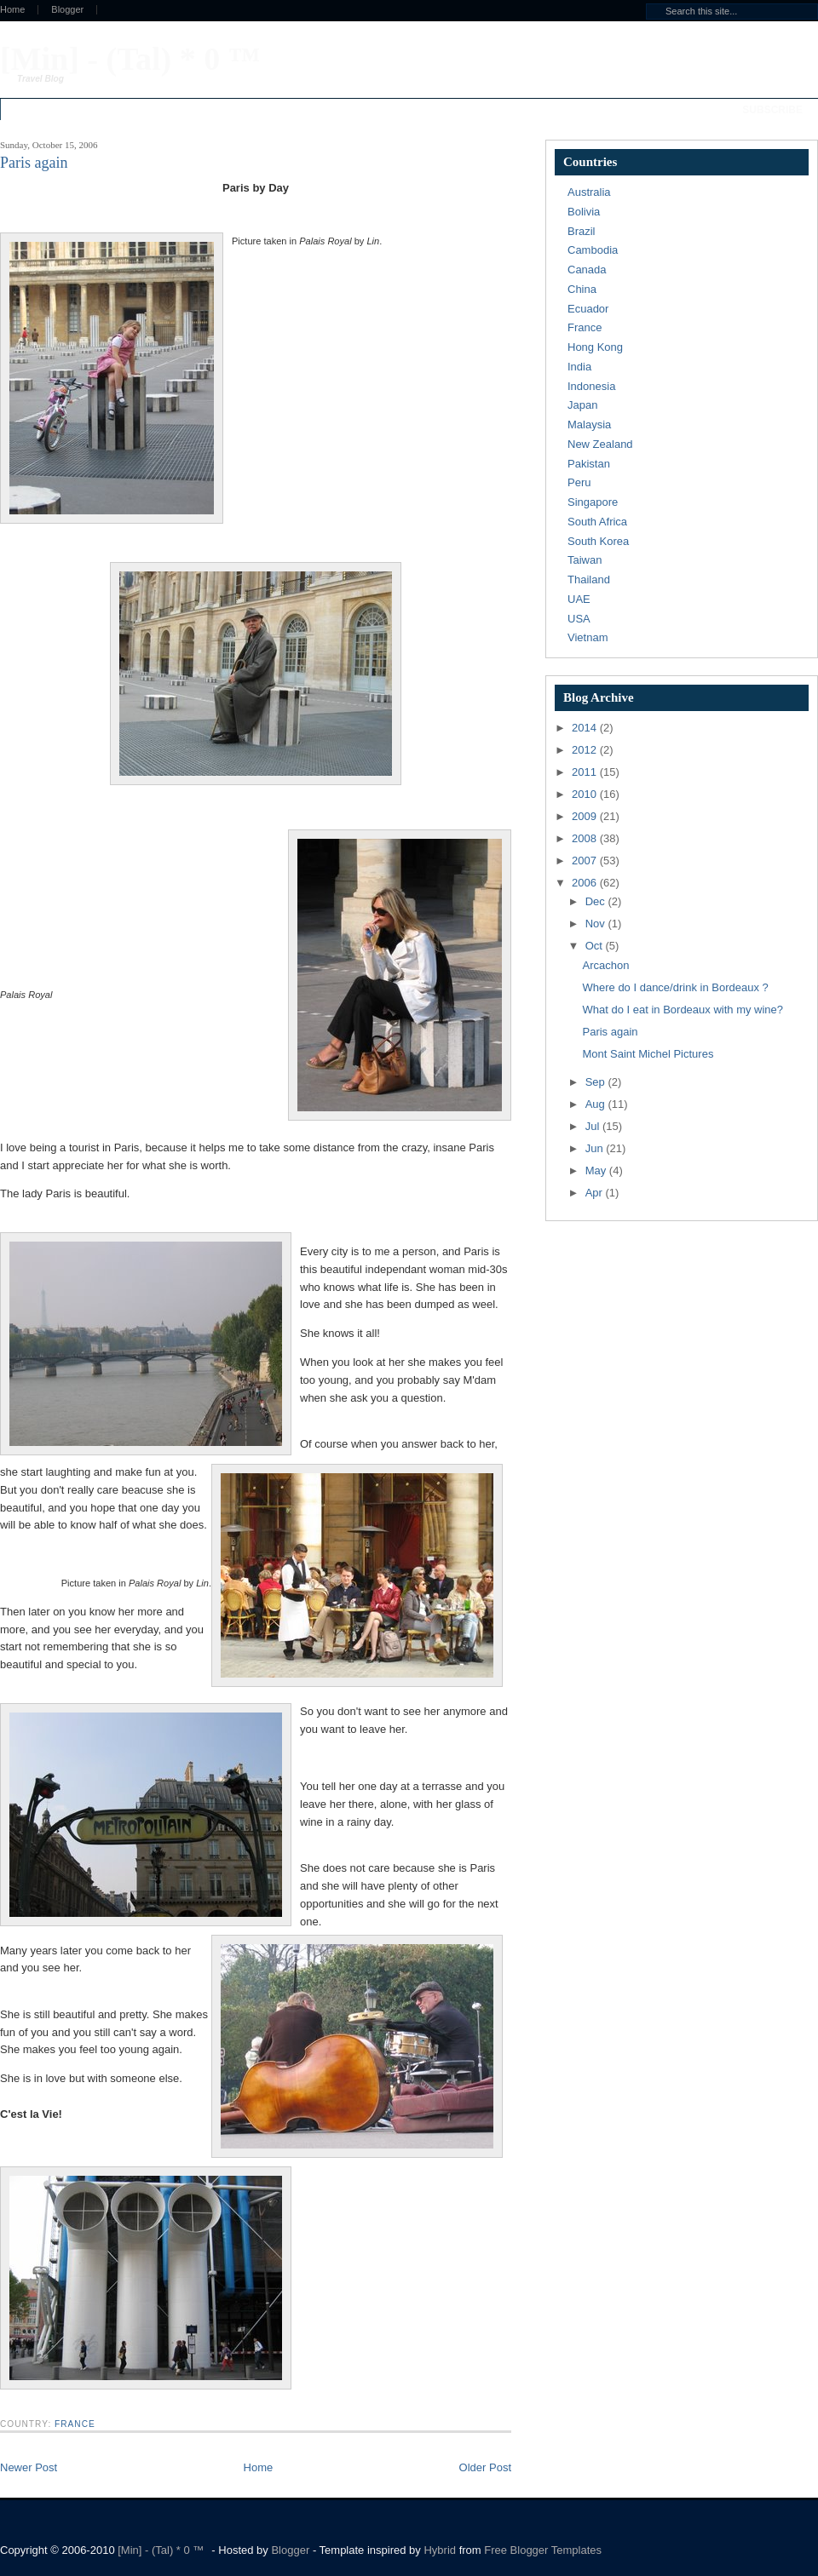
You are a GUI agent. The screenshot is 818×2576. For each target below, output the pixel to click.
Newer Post (28, 2467)
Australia (589, 192)
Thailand (588, 579)
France (75, 2424)
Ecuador (587, 308)
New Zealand (600, 444)
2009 (586, 816)
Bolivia (583, 211)
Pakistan (588, 463)
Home (259, 2467)
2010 (586, 794)
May (597, 1170)
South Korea (598, 541)
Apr (595, 1192)
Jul (593, 1126)
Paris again (609, 1031)
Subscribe (772, 110)
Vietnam (587, 637)
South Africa (597, 521)
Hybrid (440, 2550)
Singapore (592, 502)
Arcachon (605, 965)
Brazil (581, 231)
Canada (587, 269)
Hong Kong (595, 347)
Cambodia (592, 250)
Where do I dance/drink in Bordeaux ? (675, 987)
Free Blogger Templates (543, 2550)
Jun (596, 1148)
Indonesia (591, 386)
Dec (596, 901)
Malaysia (589, 424)
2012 (586, 749)
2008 (586, 838)
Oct (595, 945)
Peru (578, 482)
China (581, 289)
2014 (586, 727)
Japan (582, 405)
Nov (596, 923)
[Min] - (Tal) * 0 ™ (130, 59)
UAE (578, 599)
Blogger (67, 9)
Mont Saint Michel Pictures (647, 1053)
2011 (586, 772)
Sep (596, 1082)
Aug (596, 1104)
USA (578, 618)
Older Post (485, 2467)
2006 (586, 882)
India (579, 366)
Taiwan (584, 560)
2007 (586, 860)
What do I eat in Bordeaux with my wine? (682, 1009)
